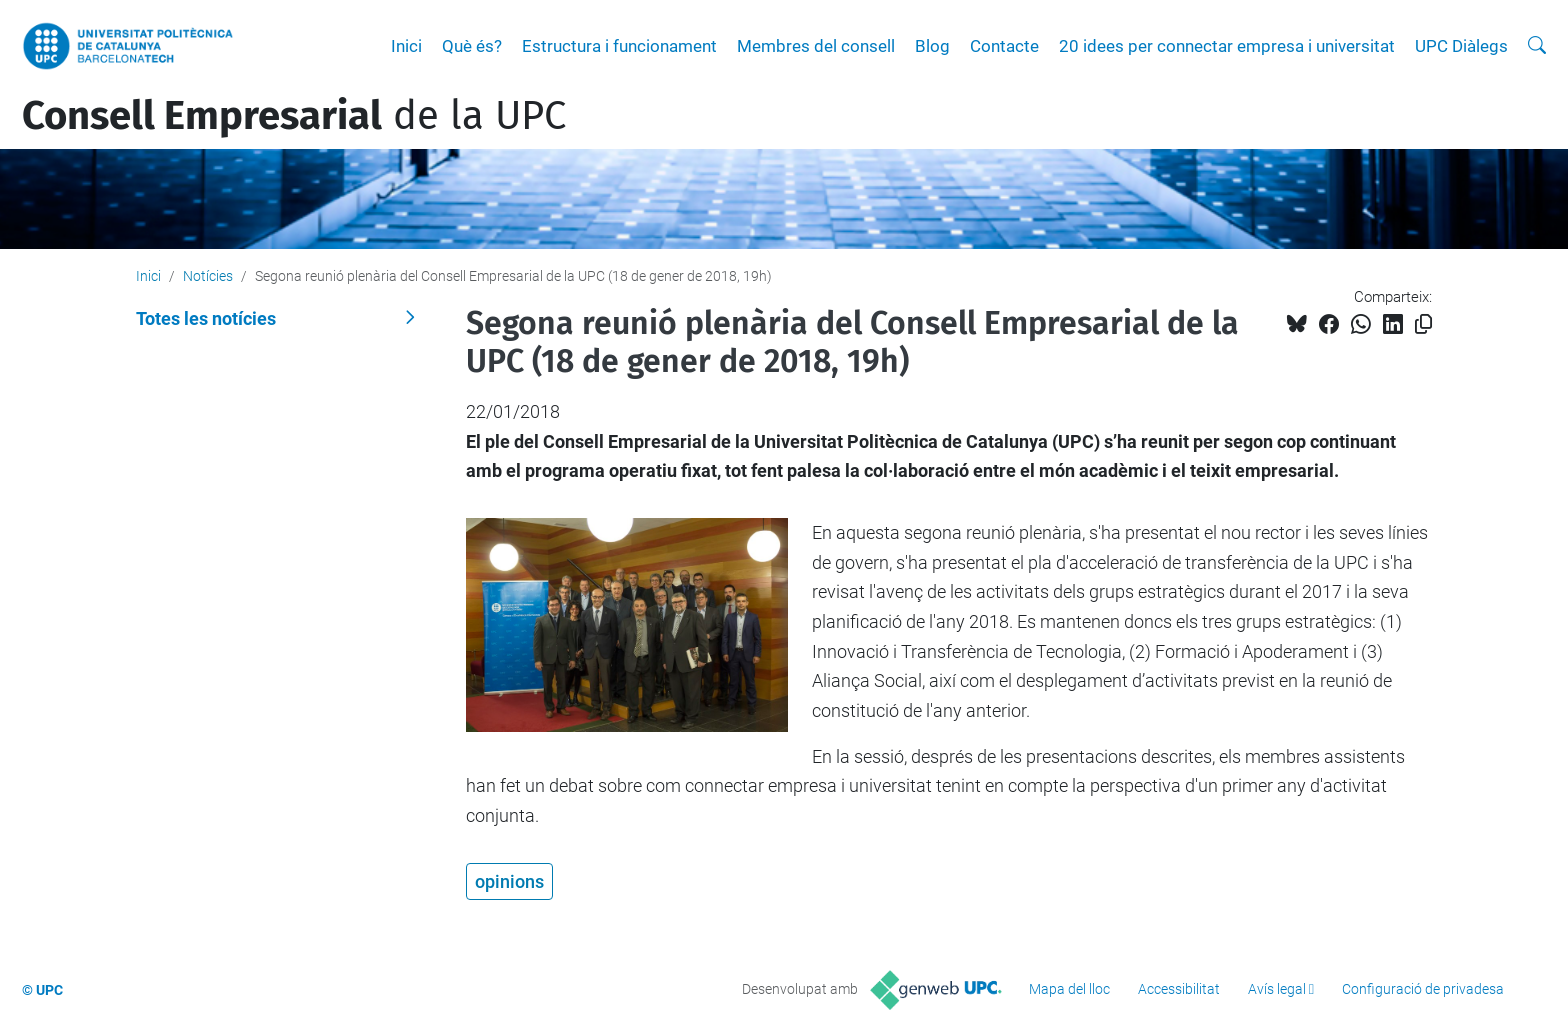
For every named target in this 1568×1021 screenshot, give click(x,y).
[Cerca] (1537, 46)
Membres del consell (816, 46)
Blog (932, 46)
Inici (406, 46)
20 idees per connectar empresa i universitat (1227, 46)
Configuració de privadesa (1423, 989)
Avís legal (1277, 989)
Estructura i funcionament (619, 46)
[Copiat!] (1423, 324)
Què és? (472, 46)
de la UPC (294, 116)
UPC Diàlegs (1461, 46)
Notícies (208, 276)
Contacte (1004, 46)
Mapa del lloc (1069, 989)
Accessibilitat (1179, 989)
